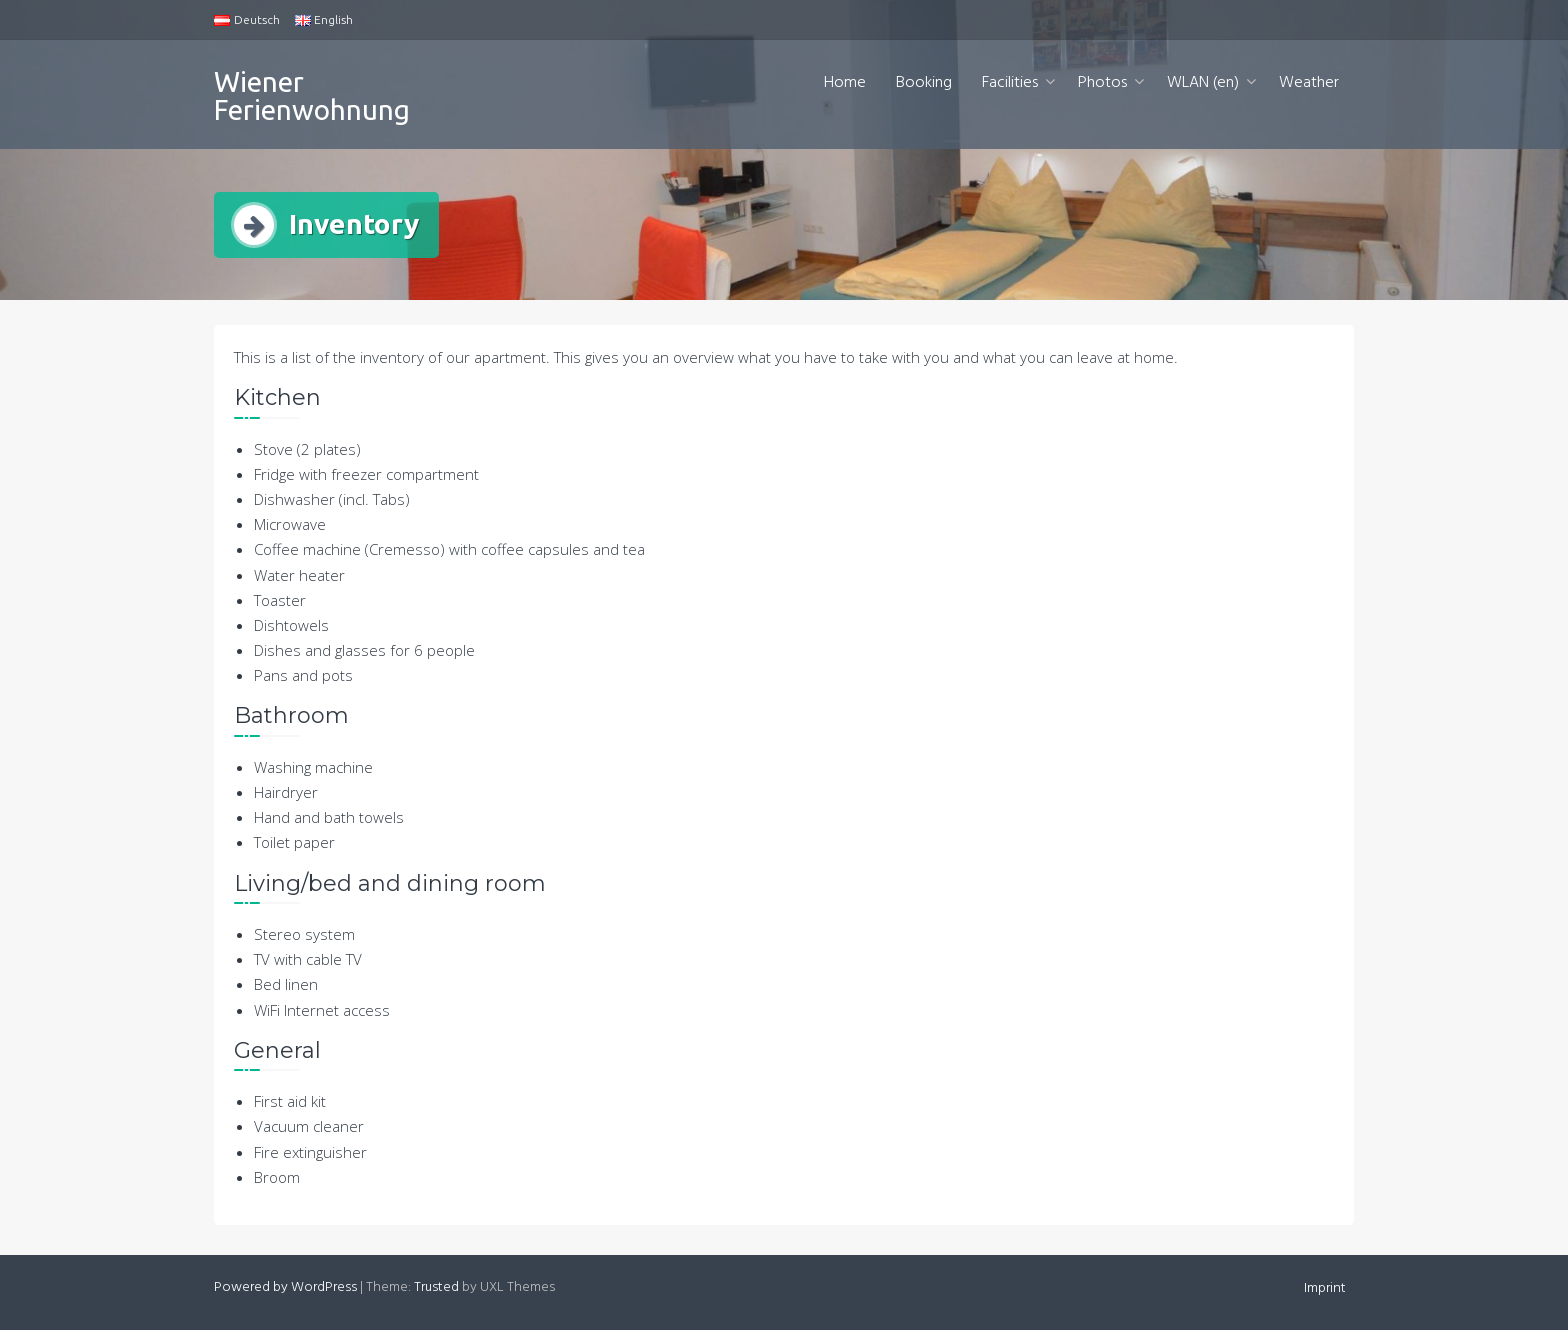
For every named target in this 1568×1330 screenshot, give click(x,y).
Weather (1309, 83)
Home (845, 83)
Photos (1102, 83)
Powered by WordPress (285, 1287)
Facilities (1010, 83)
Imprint (1325, 1288)
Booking (924, 83)
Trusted (436, 1287)
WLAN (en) (1203, 83)
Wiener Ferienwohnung (312, 95)
